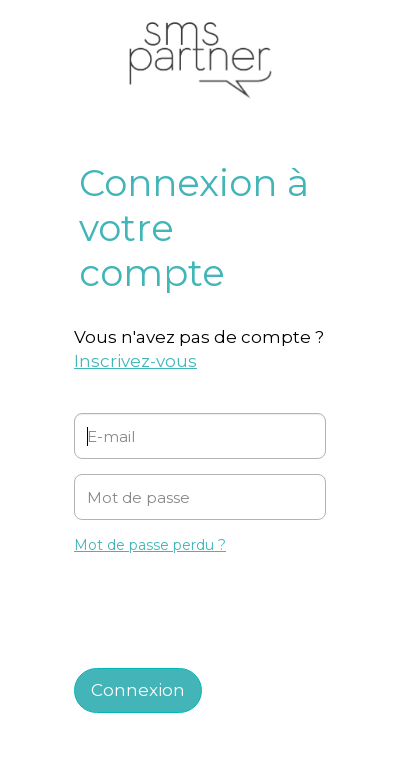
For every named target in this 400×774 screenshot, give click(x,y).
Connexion (138, 690)
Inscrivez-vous (135, 361)
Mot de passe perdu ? (150, 545)
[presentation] (206, 604)
